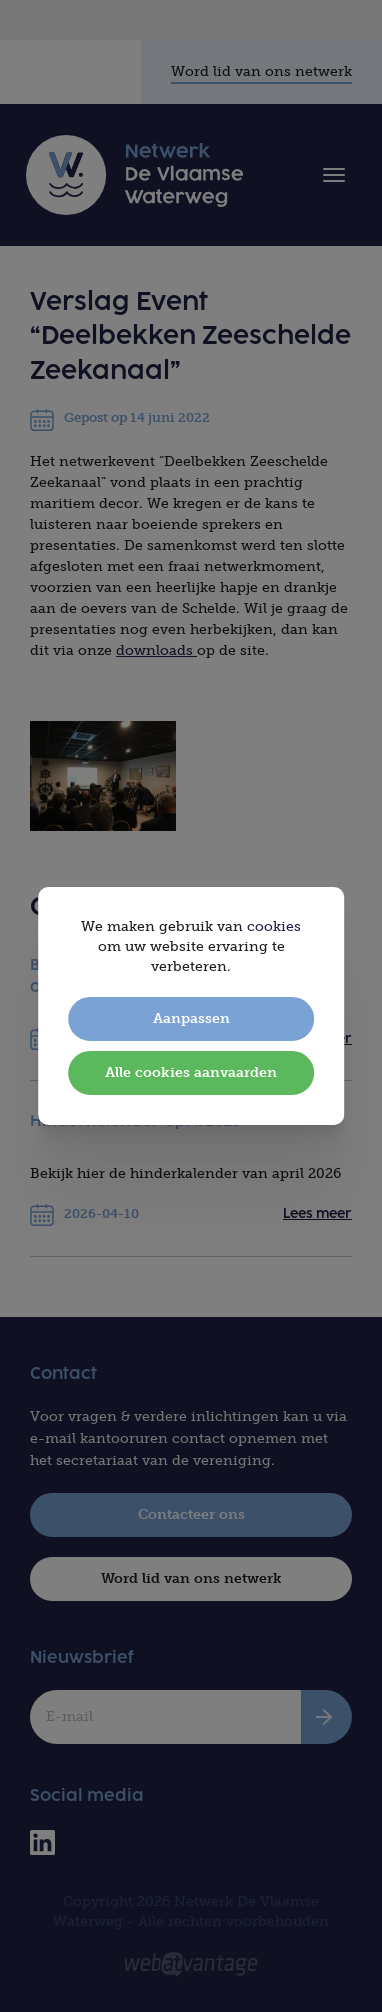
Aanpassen (191, 1018)
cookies (274, 926)
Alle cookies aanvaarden (191, 1072)
